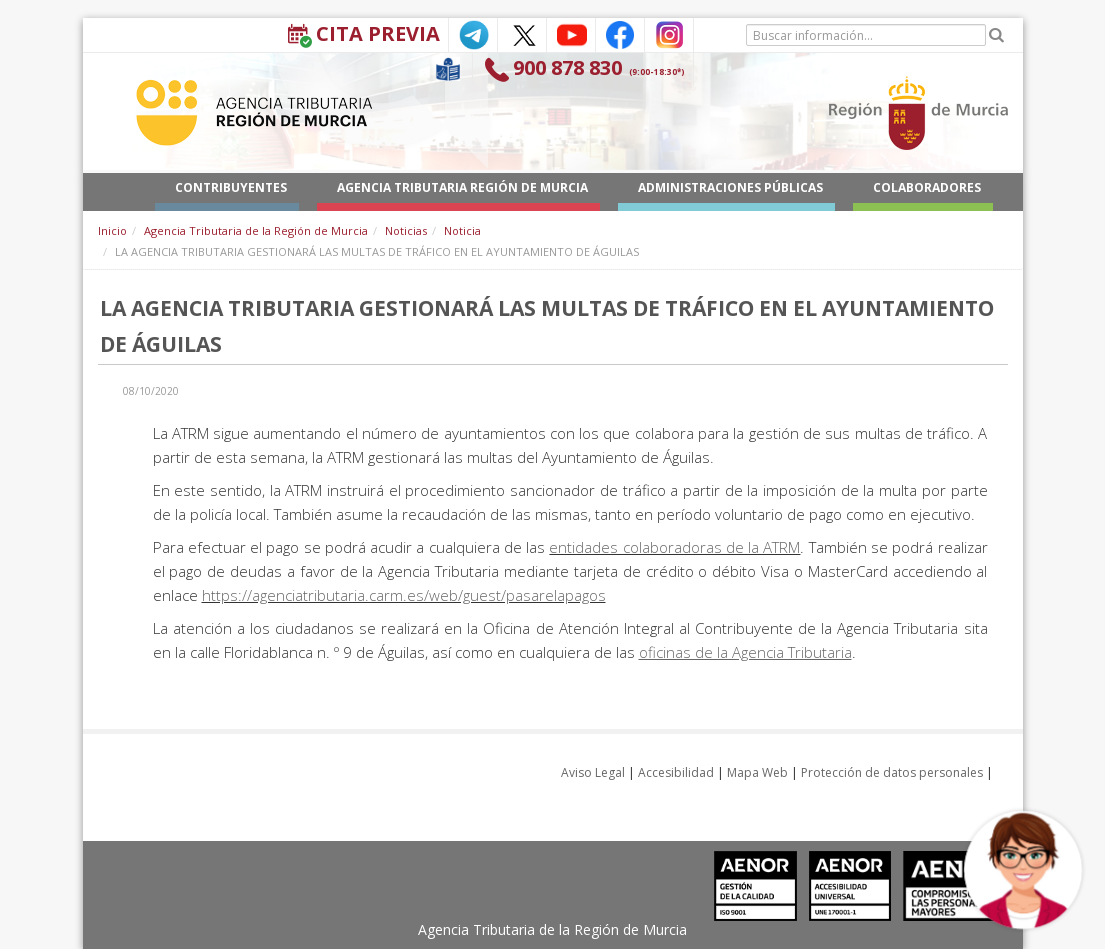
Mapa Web (757, 772)
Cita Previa (378, 33)
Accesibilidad (676, 772)
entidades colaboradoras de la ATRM (674, 547)
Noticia (462, 230)
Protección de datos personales (892, 772)
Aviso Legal (593, 772)
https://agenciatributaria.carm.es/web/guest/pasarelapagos (404, 595)
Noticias (406, 230)
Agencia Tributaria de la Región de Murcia (256, 230)
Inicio (112, 230)
